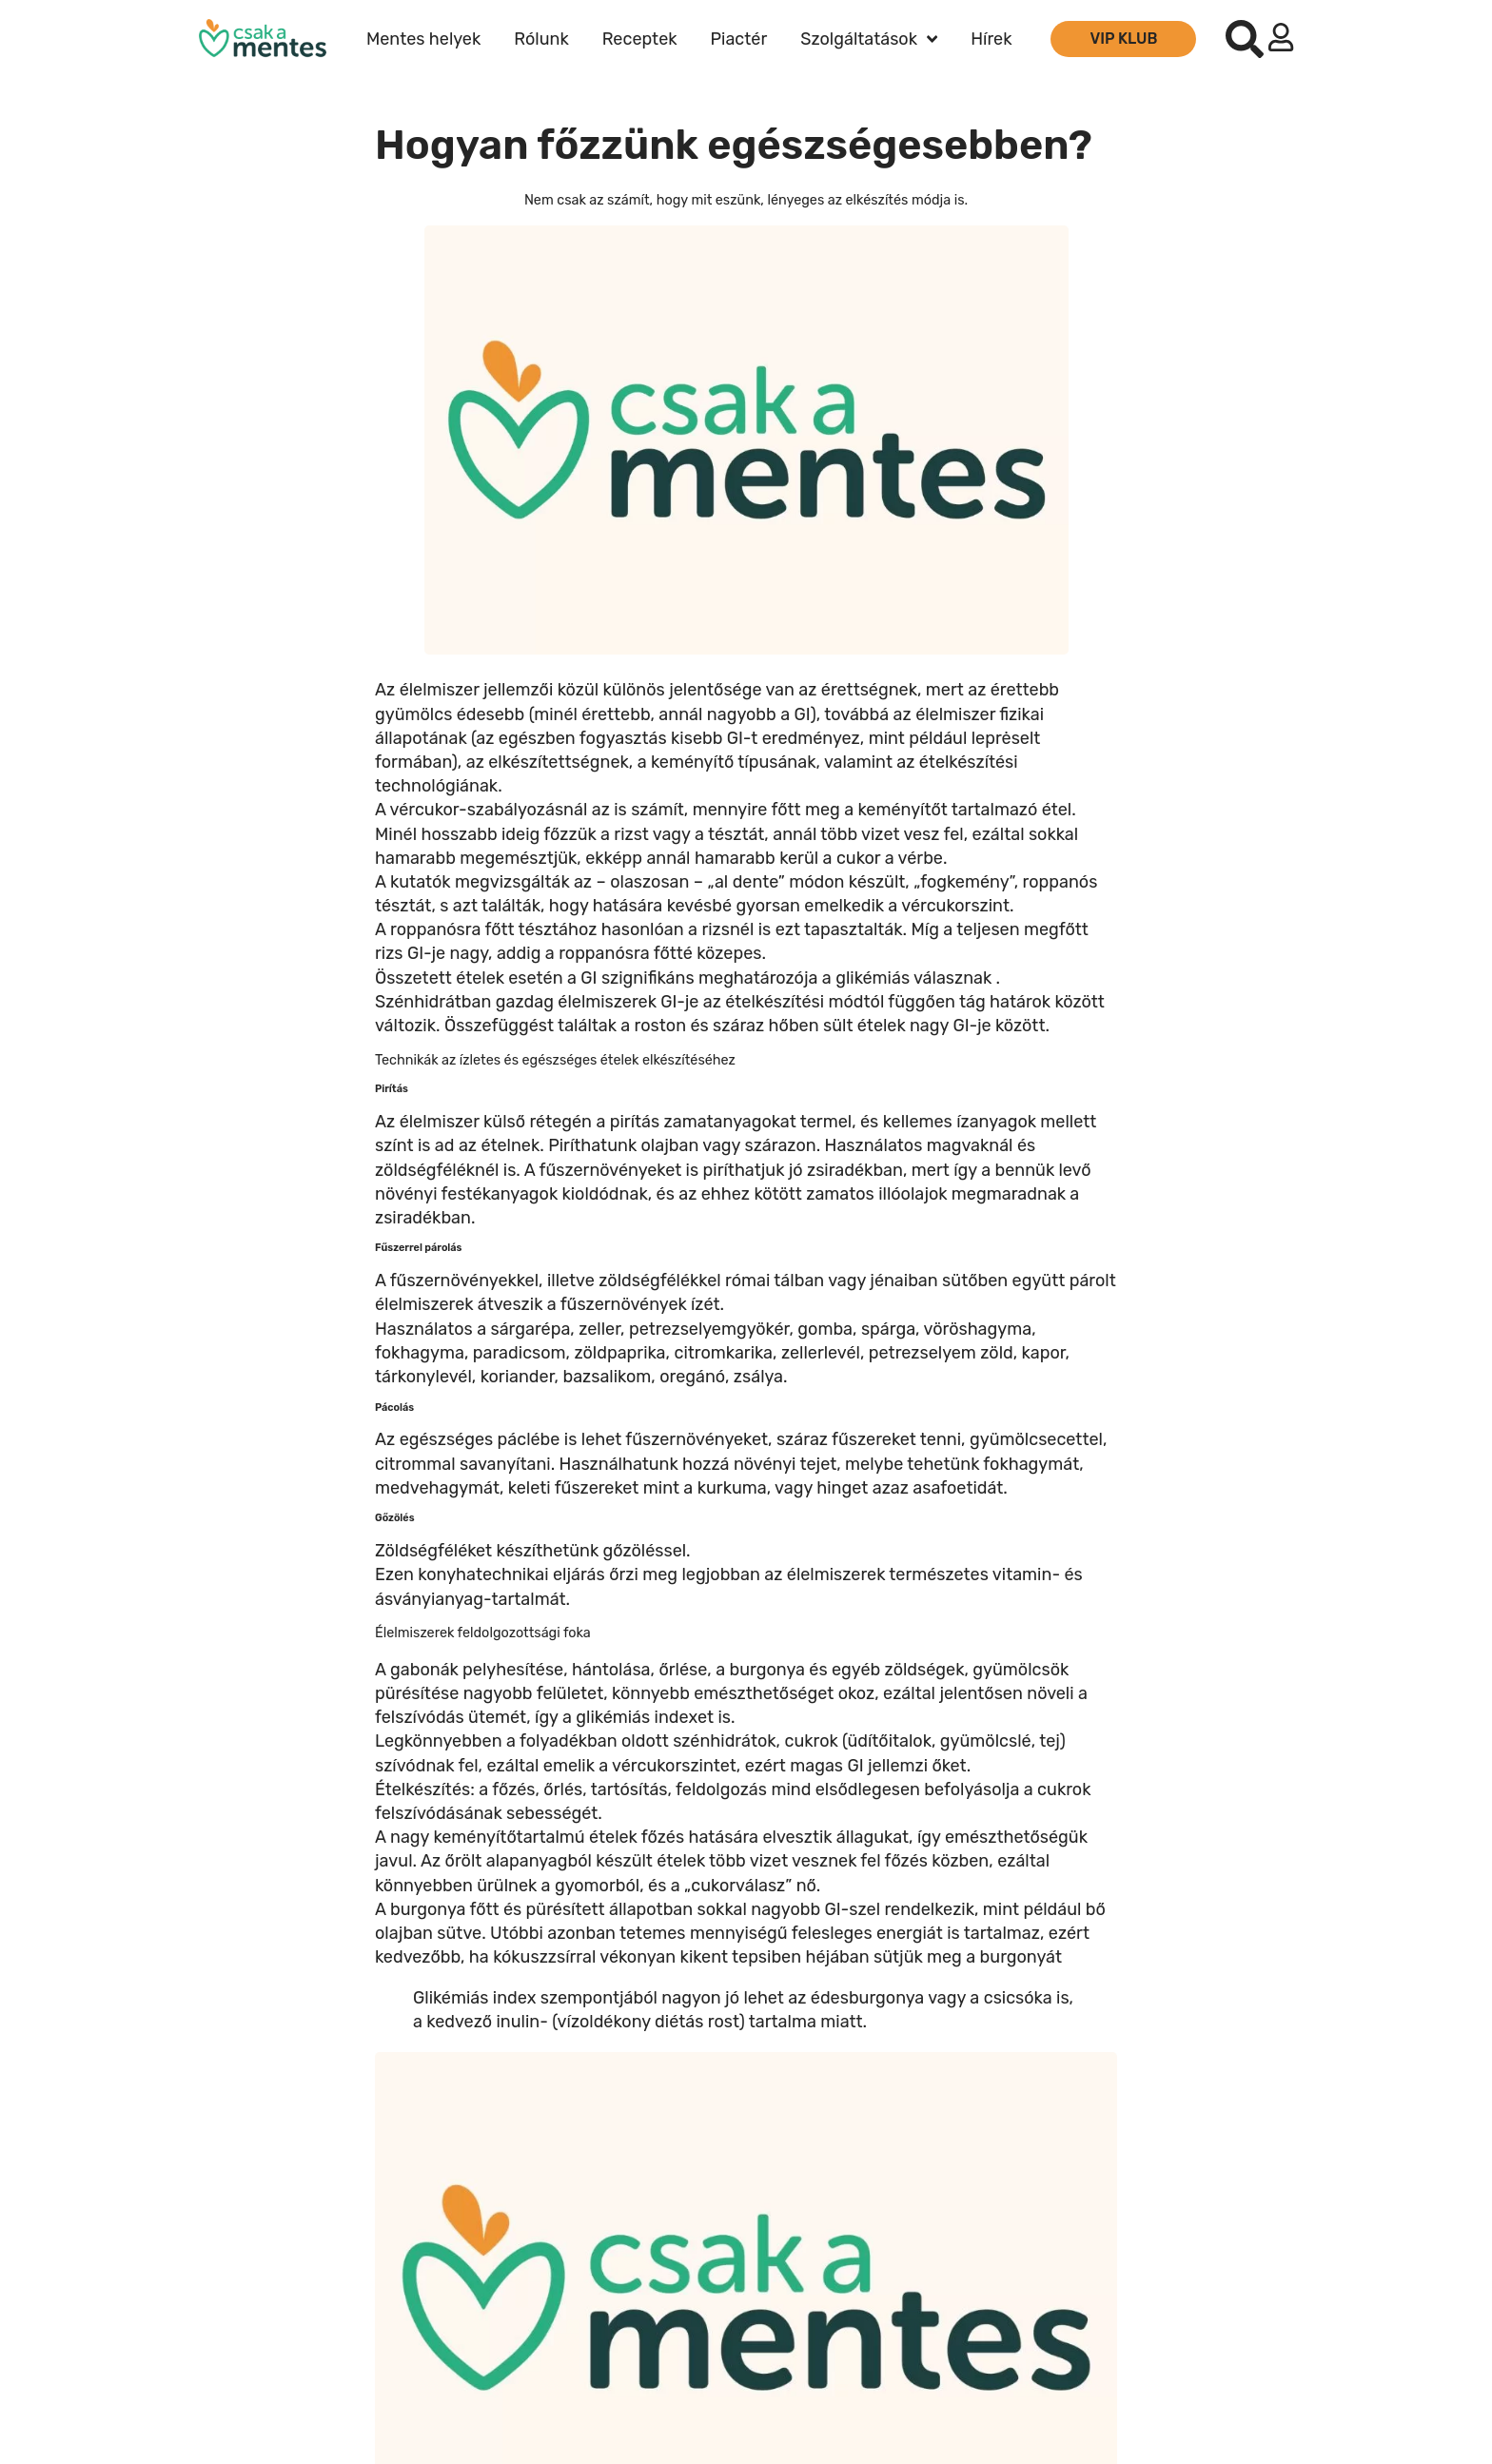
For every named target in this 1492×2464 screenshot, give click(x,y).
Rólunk (541, 39)
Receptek (639, 39)
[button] (1245, 39)
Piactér (739, 39)
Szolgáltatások (868, 39)
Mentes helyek (423, 39)
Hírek (991, 39)
